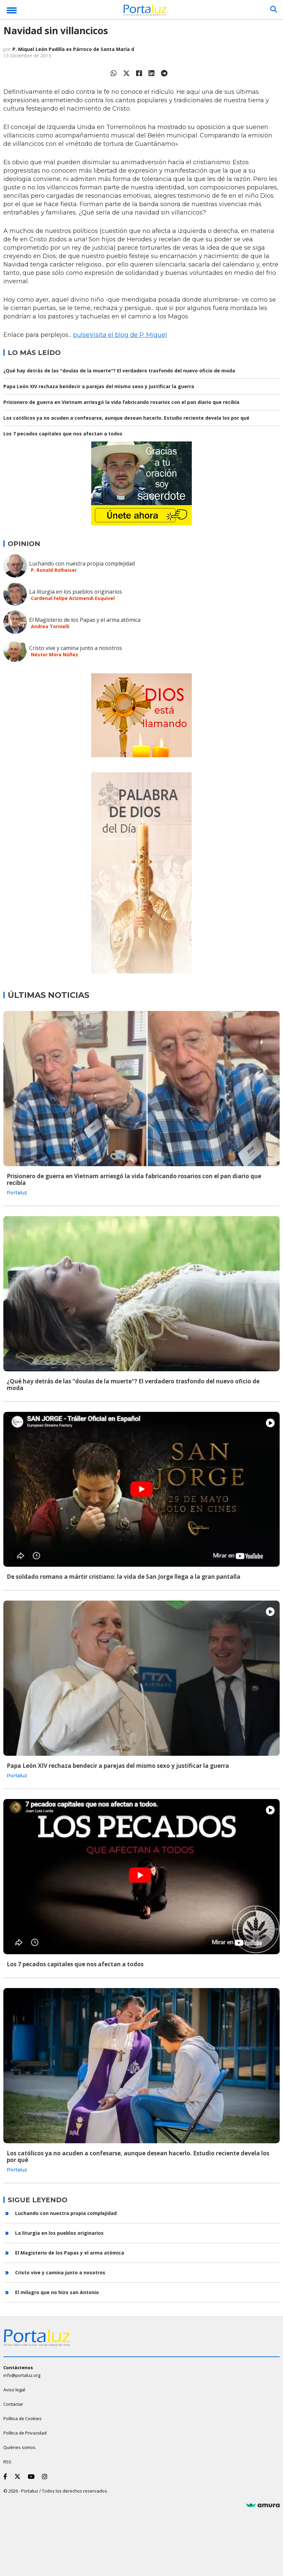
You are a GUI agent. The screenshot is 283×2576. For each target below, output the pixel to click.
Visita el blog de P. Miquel (128, 335)
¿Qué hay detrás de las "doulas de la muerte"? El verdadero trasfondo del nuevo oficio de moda (119, 370)
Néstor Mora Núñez (54, 654)
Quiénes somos (19, 2447)
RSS (7, 2462)
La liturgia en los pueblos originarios (75, 591)
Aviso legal (14, 2390)
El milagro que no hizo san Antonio (57, 2292)
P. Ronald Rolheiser (54, 570)
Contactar (13, 2404)
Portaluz (17, 1193)
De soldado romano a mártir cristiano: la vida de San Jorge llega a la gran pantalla (123, 1576)
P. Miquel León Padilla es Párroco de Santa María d (73, 49)
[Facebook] (6, 2476)
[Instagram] (46, 2476)
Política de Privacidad (25, 2433)
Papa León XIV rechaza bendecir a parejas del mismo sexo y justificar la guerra (98, 386)
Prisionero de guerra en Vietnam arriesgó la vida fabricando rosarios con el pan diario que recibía (121, 402)
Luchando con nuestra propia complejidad (82, 563)
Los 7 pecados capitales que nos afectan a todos (62, 433)
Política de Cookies (22, 2418)
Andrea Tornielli (50, 626)
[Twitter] (18, 2476)
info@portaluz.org (21, 2375)
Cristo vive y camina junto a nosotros (75, 648)
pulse (81, 335)
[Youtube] (32, 2476)
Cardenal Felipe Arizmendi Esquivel (73, 598)
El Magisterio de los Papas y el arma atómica (84, 619)
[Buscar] (273, 9)
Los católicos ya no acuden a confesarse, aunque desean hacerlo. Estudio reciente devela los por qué (126, 418)
